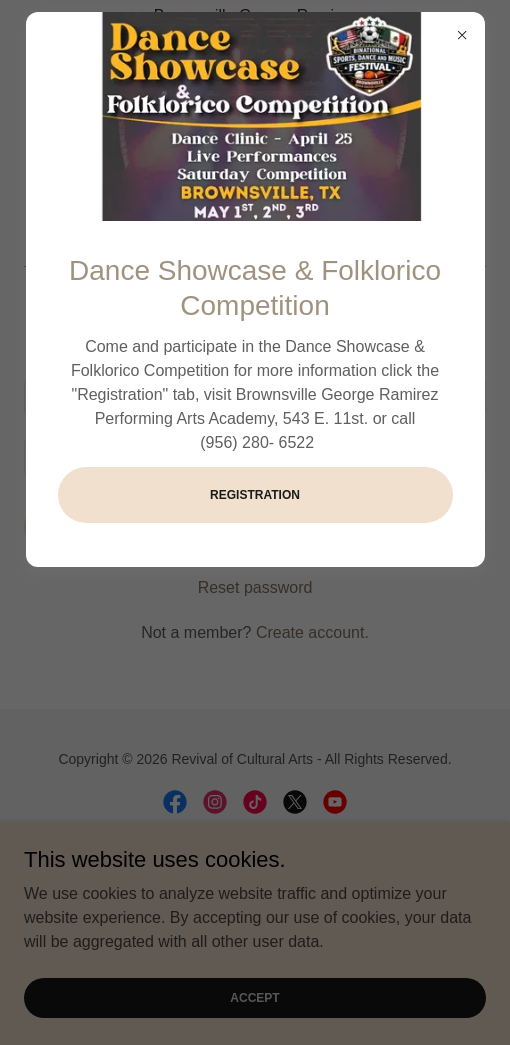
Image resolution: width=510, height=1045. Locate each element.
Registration (255, 495)
